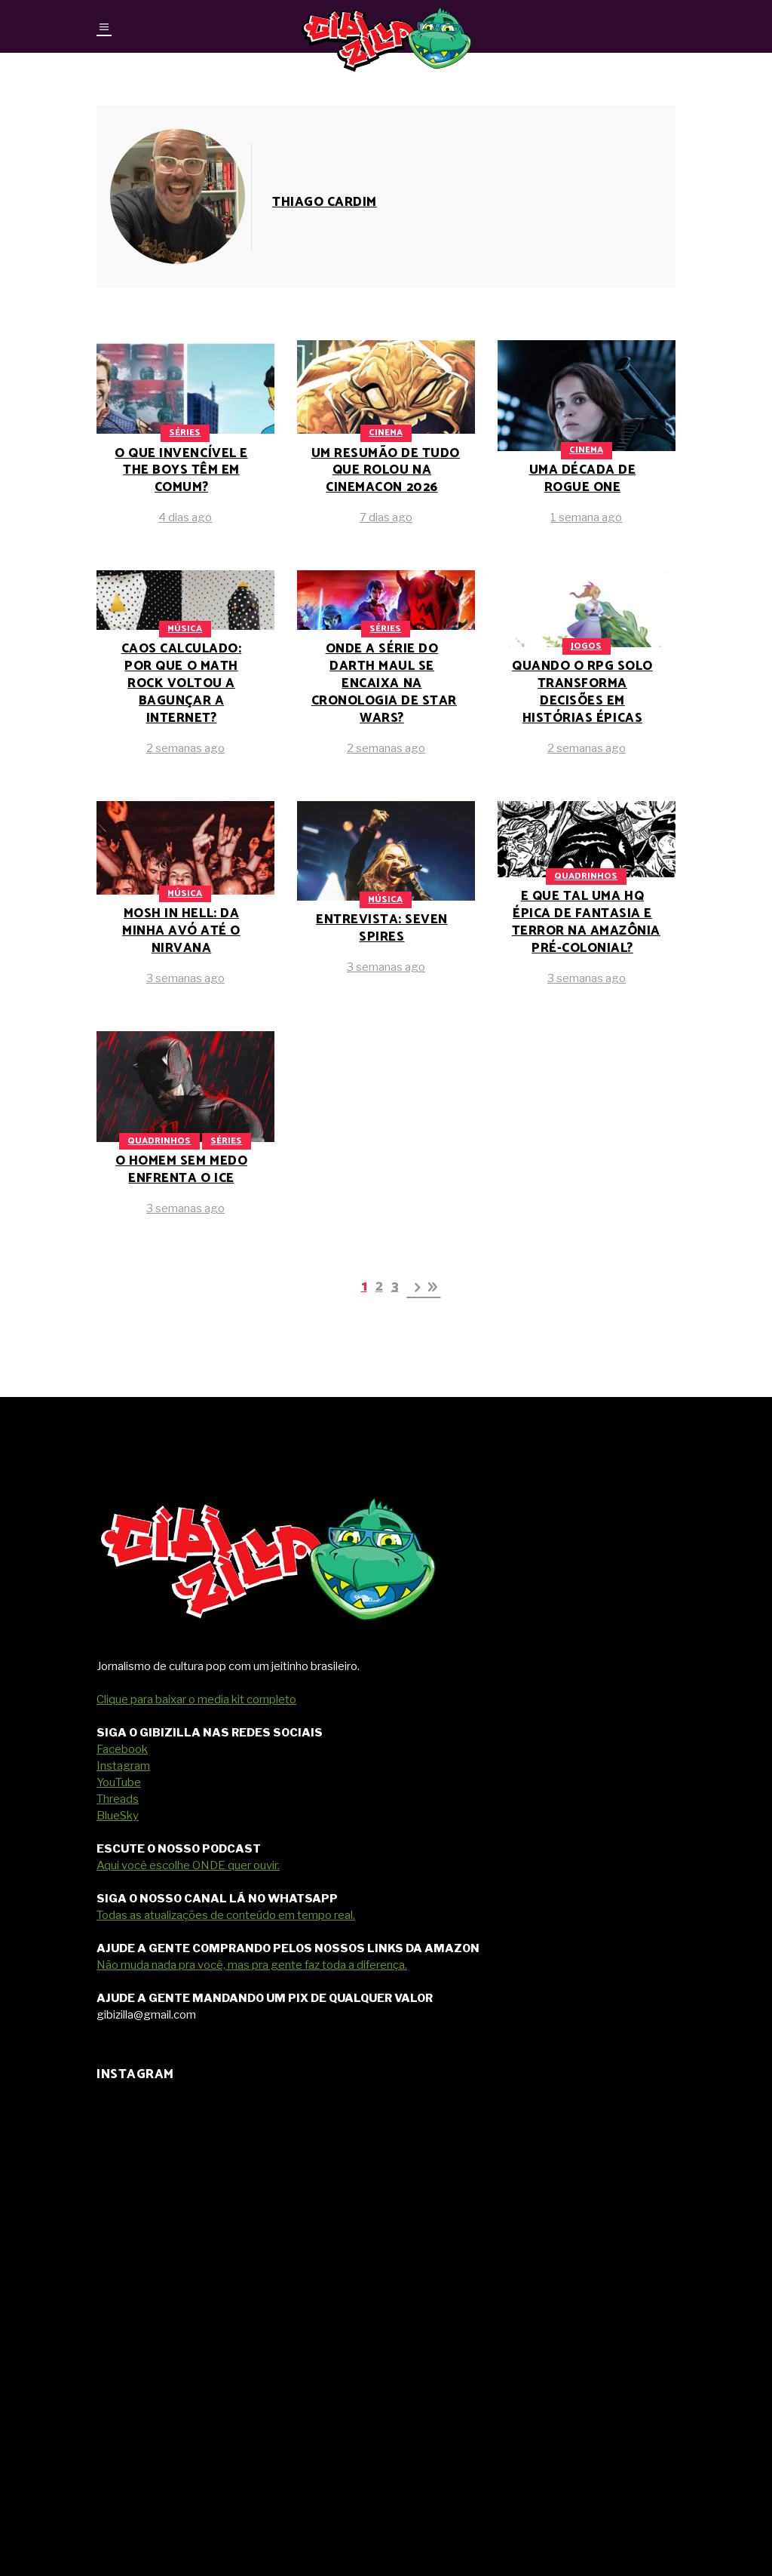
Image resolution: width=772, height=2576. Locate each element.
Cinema (386, 432)
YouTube (118, 1782)
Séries (185, 432)
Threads (117, 1799)
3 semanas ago (185, 978)
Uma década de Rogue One (582, 478)
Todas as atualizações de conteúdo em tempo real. (225, 1915)
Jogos (586, 646)
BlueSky (117, 1815)
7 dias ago (386, 517)
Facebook (122, 1749)
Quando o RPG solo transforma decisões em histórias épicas (582, 692)
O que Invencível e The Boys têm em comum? (181, 471)
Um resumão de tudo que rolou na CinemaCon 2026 (385, 471)
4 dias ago (185, 517)
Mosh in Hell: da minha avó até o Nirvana (181, 931)
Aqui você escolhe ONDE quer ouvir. (188, 1865)
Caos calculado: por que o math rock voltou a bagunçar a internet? (181, 683)
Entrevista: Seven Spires (382, 928)
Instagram (123, 1766)
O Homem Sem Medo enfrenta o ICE (181, 1169)
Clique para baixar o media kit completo (196, 1699)
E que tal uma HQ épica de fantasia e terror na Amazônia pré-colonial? (586, 922)
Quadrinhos (585, 876)
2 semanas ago (185, 748)
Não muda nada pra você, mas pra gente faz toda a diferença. (251, 1965)
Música (184, 629)
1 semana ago (586, 517)
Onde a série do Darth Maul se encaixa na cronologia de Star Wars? (384, 683)
